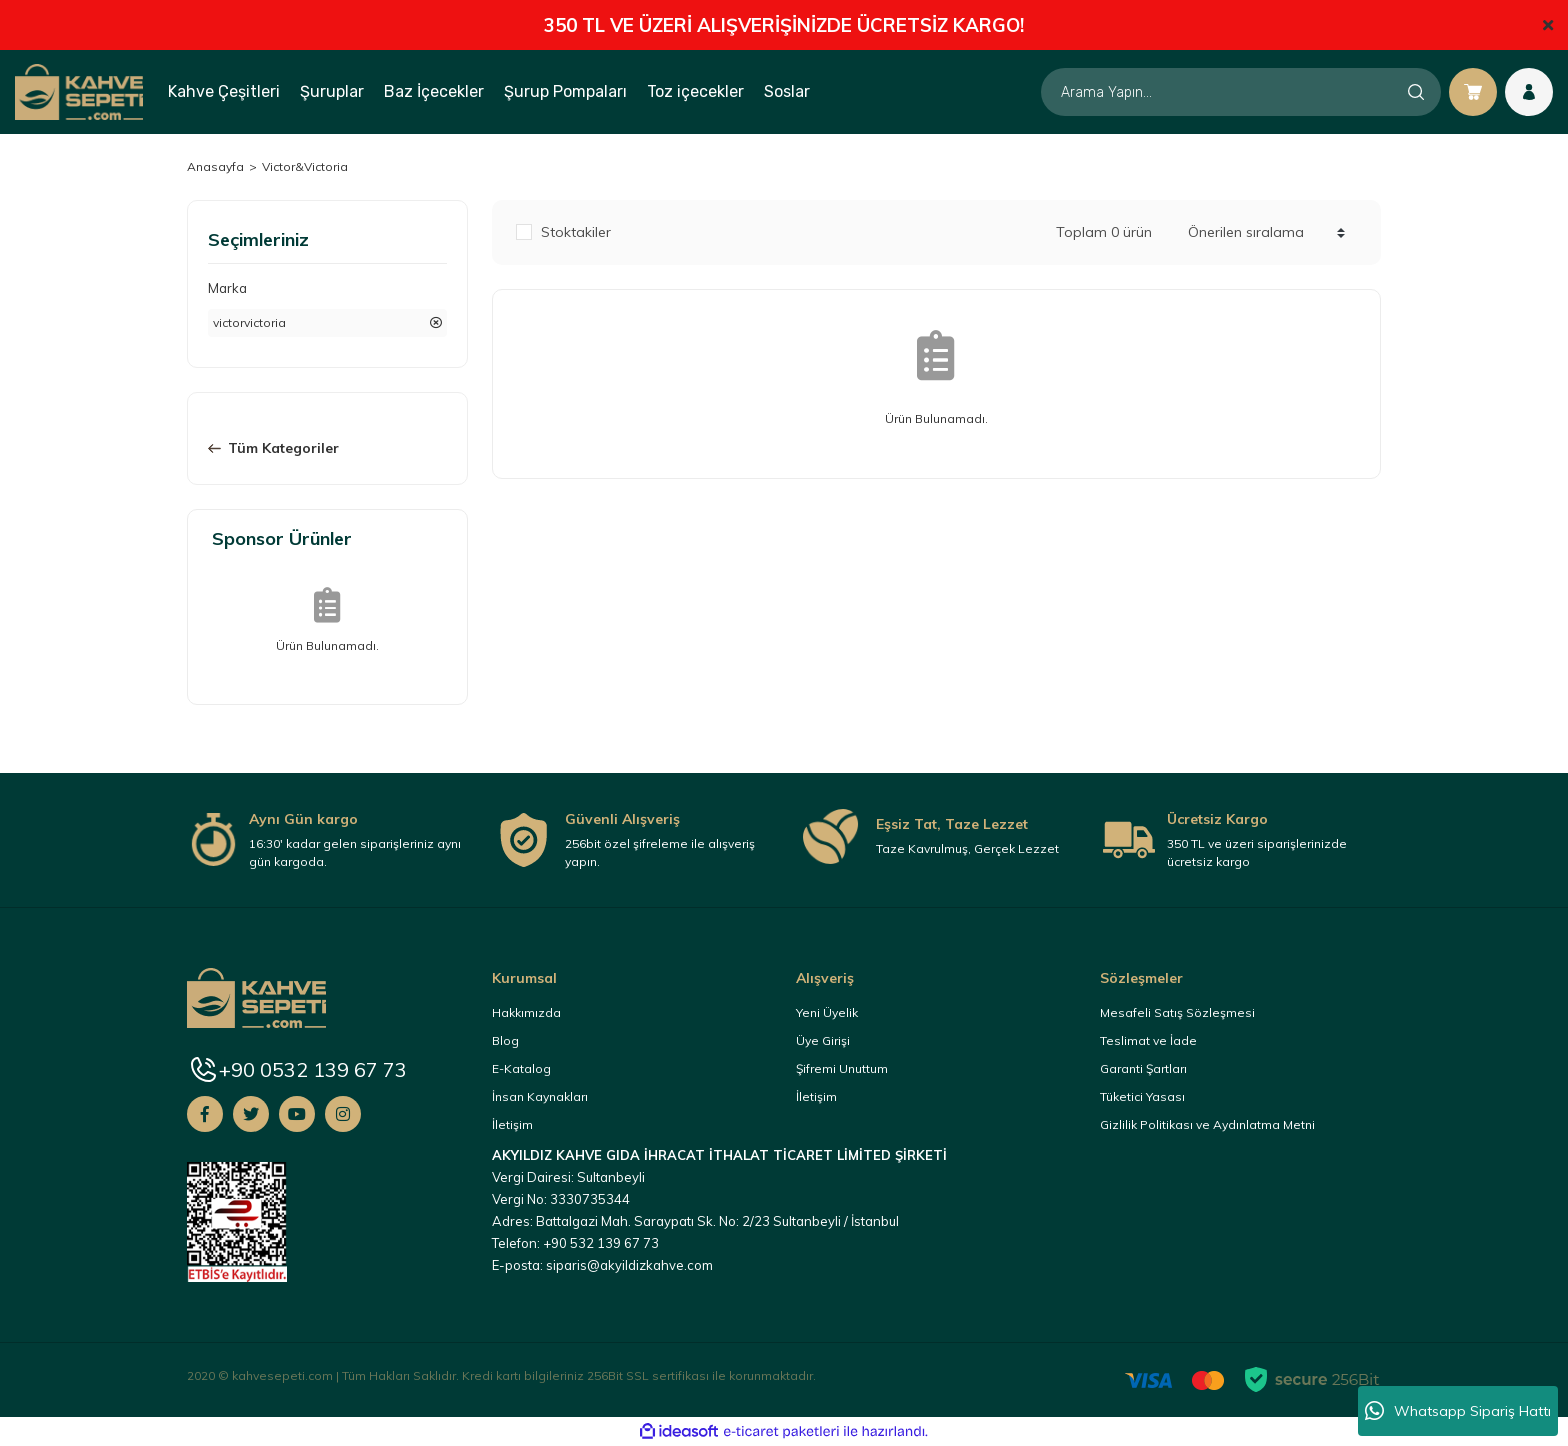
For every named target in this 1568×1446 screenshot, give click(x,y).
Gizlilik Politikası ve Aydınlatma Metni (1207, 1124)
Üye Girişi (823, 1040)
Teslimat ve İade (1148, 1040)
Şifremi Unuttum (842, 1068)
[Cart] (1473, 92)
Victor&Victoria (305, 166)
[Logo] (79, 91)
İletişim (512, 1124)
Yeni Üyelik (827, 1012)
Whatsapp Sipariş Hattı (1458, 1411)
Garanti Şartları (1143, 1068)
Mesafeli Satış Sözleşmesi (1177, 1012)
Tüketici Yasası (1142, 1096)
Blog (505, 1040)
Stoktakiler (576, 232)
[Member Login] (1529, 92)
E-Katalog (521, 1068)
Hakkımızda (526, 1012)
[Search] (1241, 92)
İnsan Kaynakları (540, 1096)
